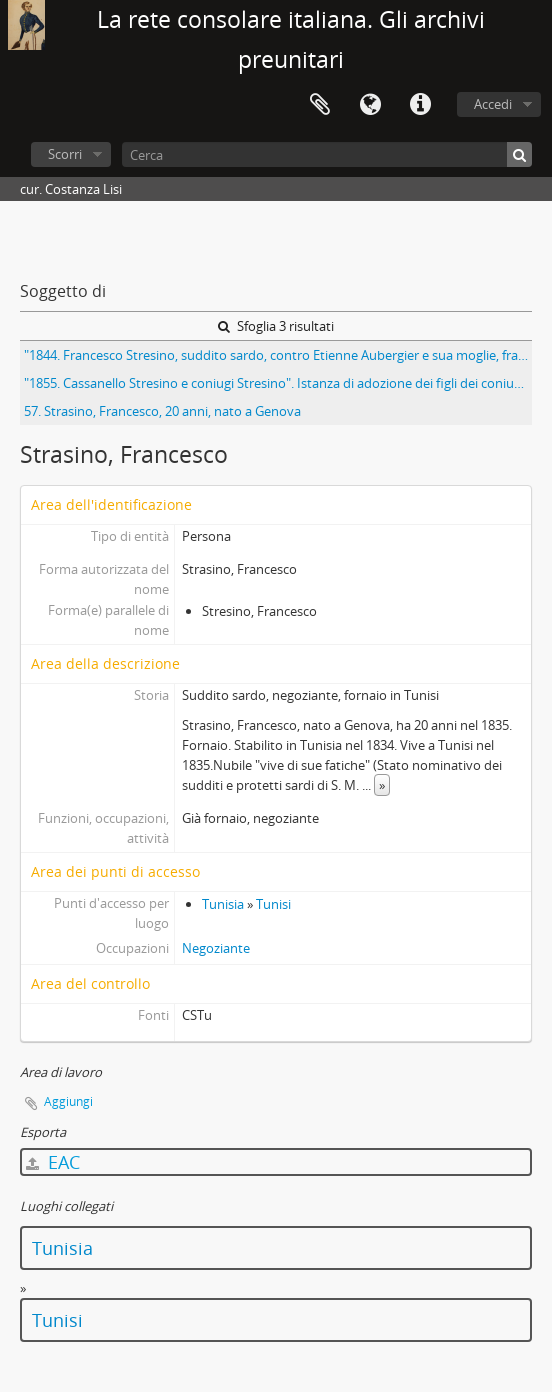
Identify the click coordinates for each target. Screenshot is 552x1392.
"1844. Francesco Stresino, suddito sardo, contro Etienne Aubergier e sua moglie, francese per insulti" (278, 355)
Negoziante (216, 948)
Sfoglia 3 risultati (276, 326)
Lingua (370, 105)
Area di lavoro (320, 105)
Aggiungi (68, 1101)
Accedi (493, 104)
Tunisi (273, 904)
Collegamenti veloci (420, 105)
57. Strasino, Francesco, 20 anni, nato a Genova (162, 411)
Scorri (65, 154)
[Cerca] (327, 154)
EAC (53, 1162)
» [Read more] (382, 785)
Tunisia (223, 904)
